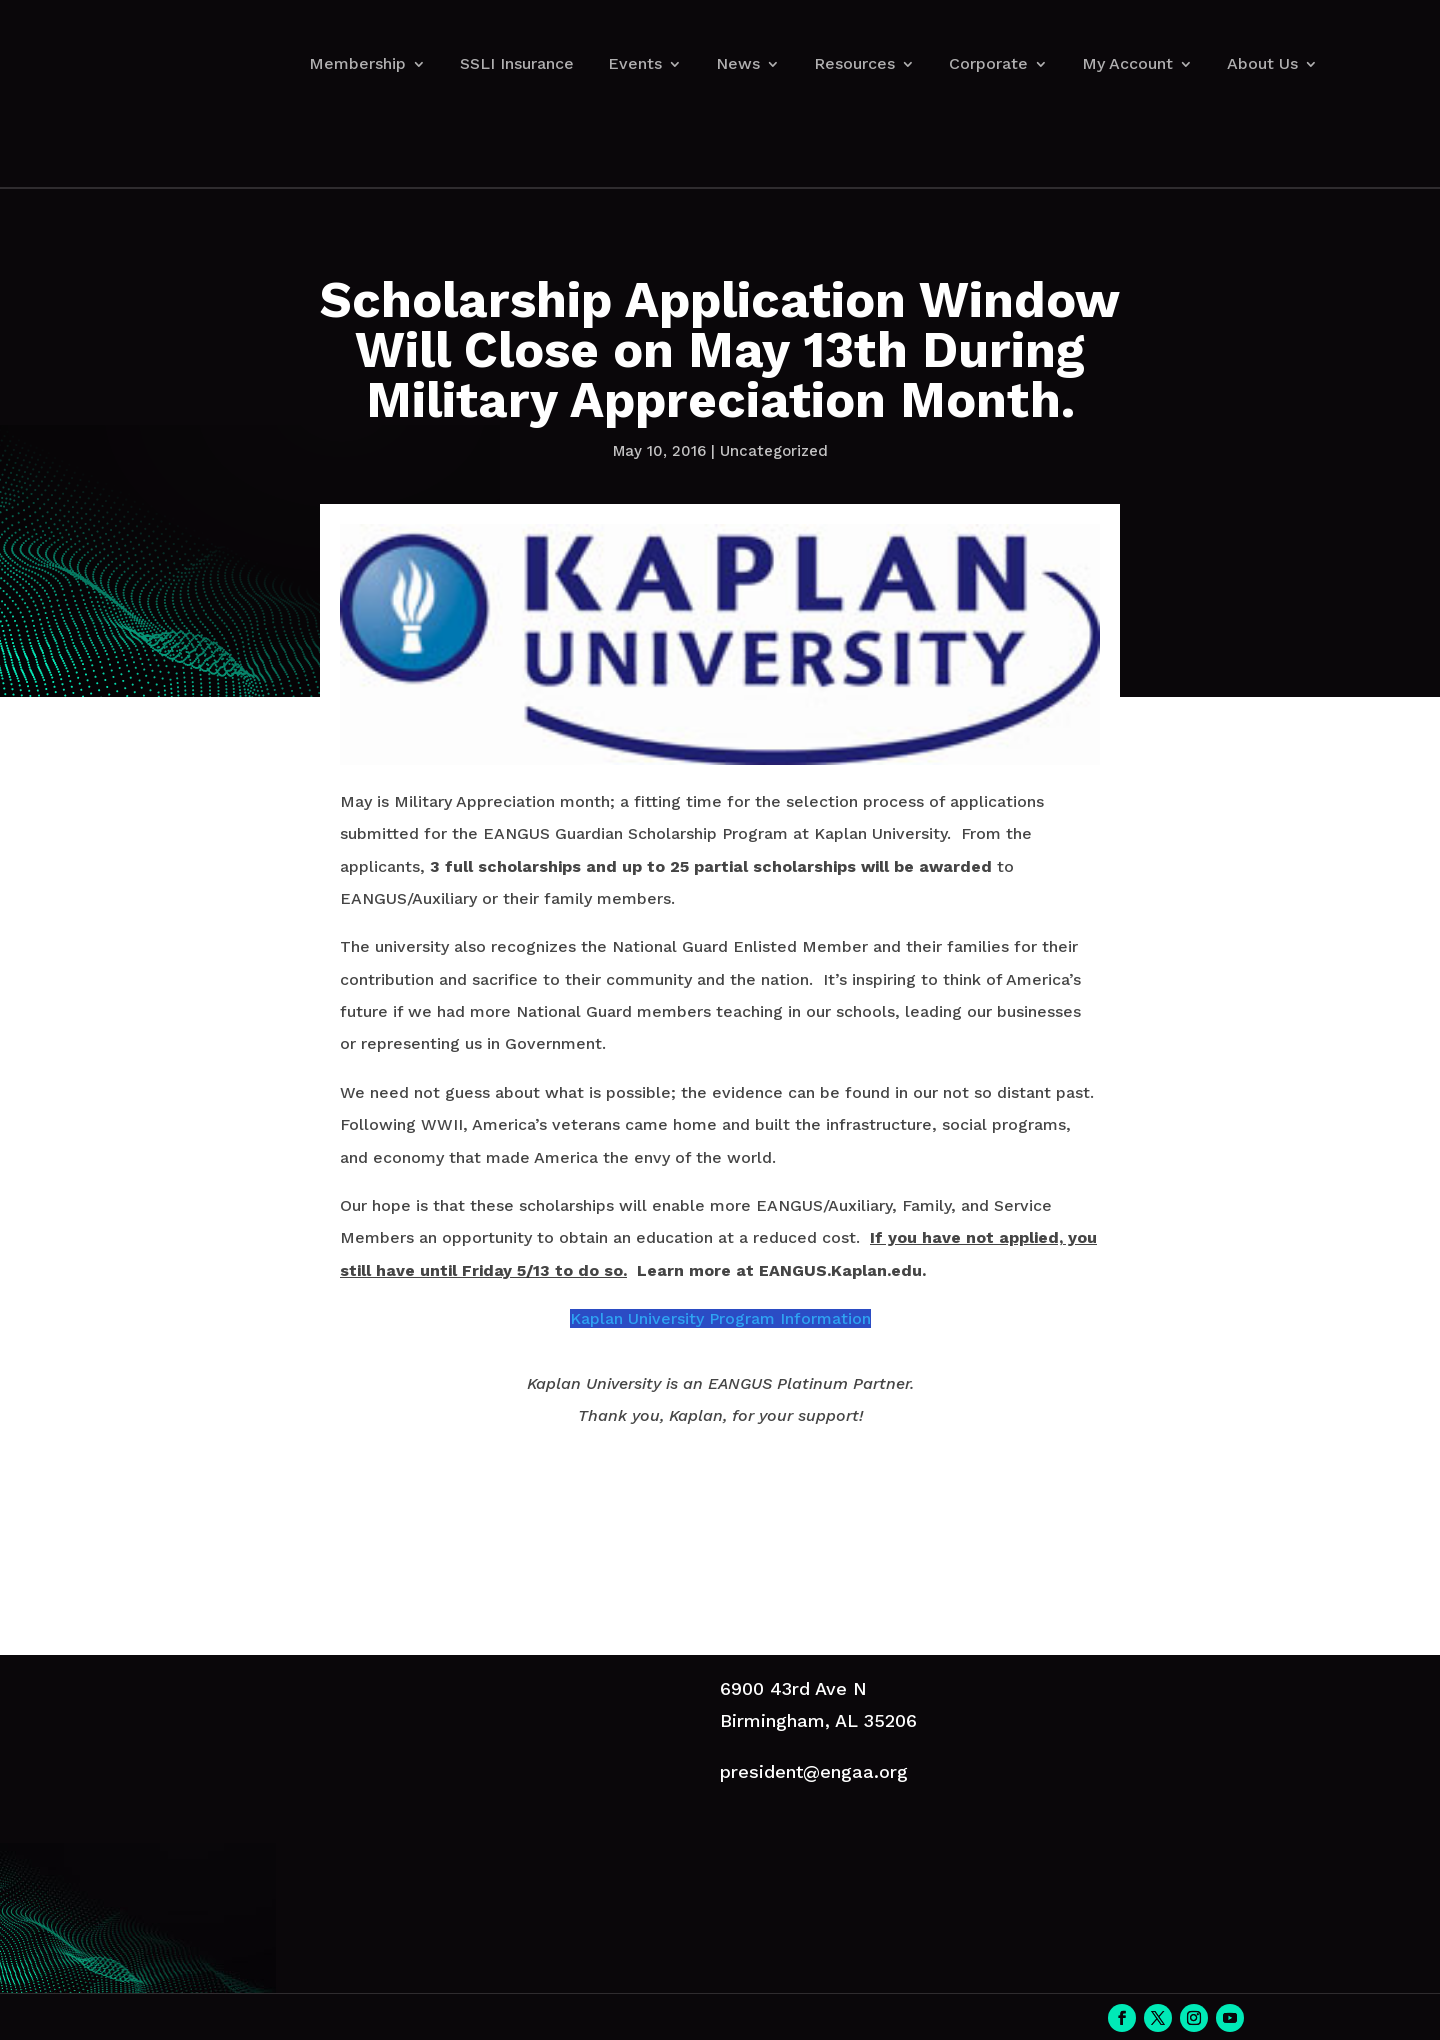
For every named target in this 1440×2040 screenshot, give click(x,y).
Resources (854, 63)
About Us (1262, 63)
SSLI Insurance (517, 63)
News (738, 63)
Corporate (988, 63)
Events (635, 63)
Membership (357, 63)
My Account (1127, 63)
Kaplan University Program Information (720, 1318)
